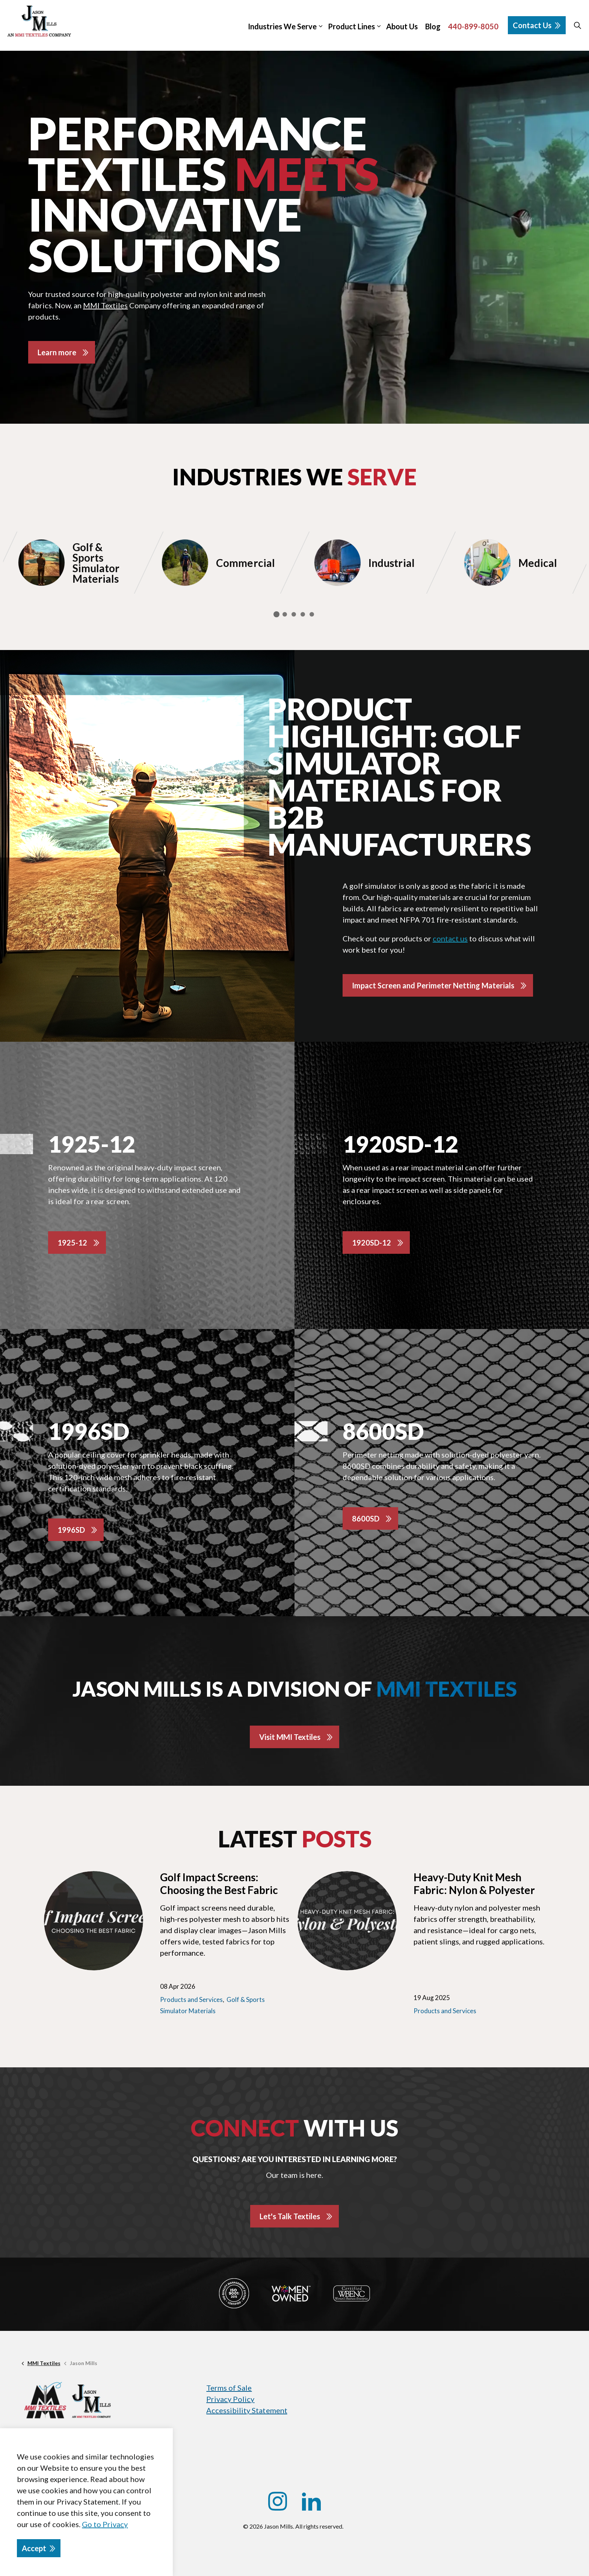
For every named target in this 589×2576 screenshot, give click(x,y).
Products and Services (191, 1999)
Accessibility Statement (246, 2410)
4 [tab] (303, 614)
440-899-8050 (473, 26)
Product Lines (351, 26)
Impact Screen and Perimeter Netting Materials (433, 985)
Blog (433, 26)
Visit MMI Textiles (289, 1736)
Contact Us (536, 25)
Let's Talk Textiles (290, 2216)
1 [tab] (276, 614)
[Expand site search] (577, 25)
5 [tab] (312, 614)
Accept (38, 2548)
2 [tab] (284, 614)
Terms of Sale (229, 2387)
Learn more (57, 352)
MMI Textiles (105, 305)
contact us (450, 938)
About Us (402, 26)
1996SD (71, 1529)
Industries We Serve (282, 26)
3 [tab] (293, 614)
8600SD (365, 1518)
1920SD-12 (371, 1242)
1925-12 (72, 1242)
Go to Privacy (105, 2524)
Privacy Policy (230, 2398)
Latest (295, 1838)
